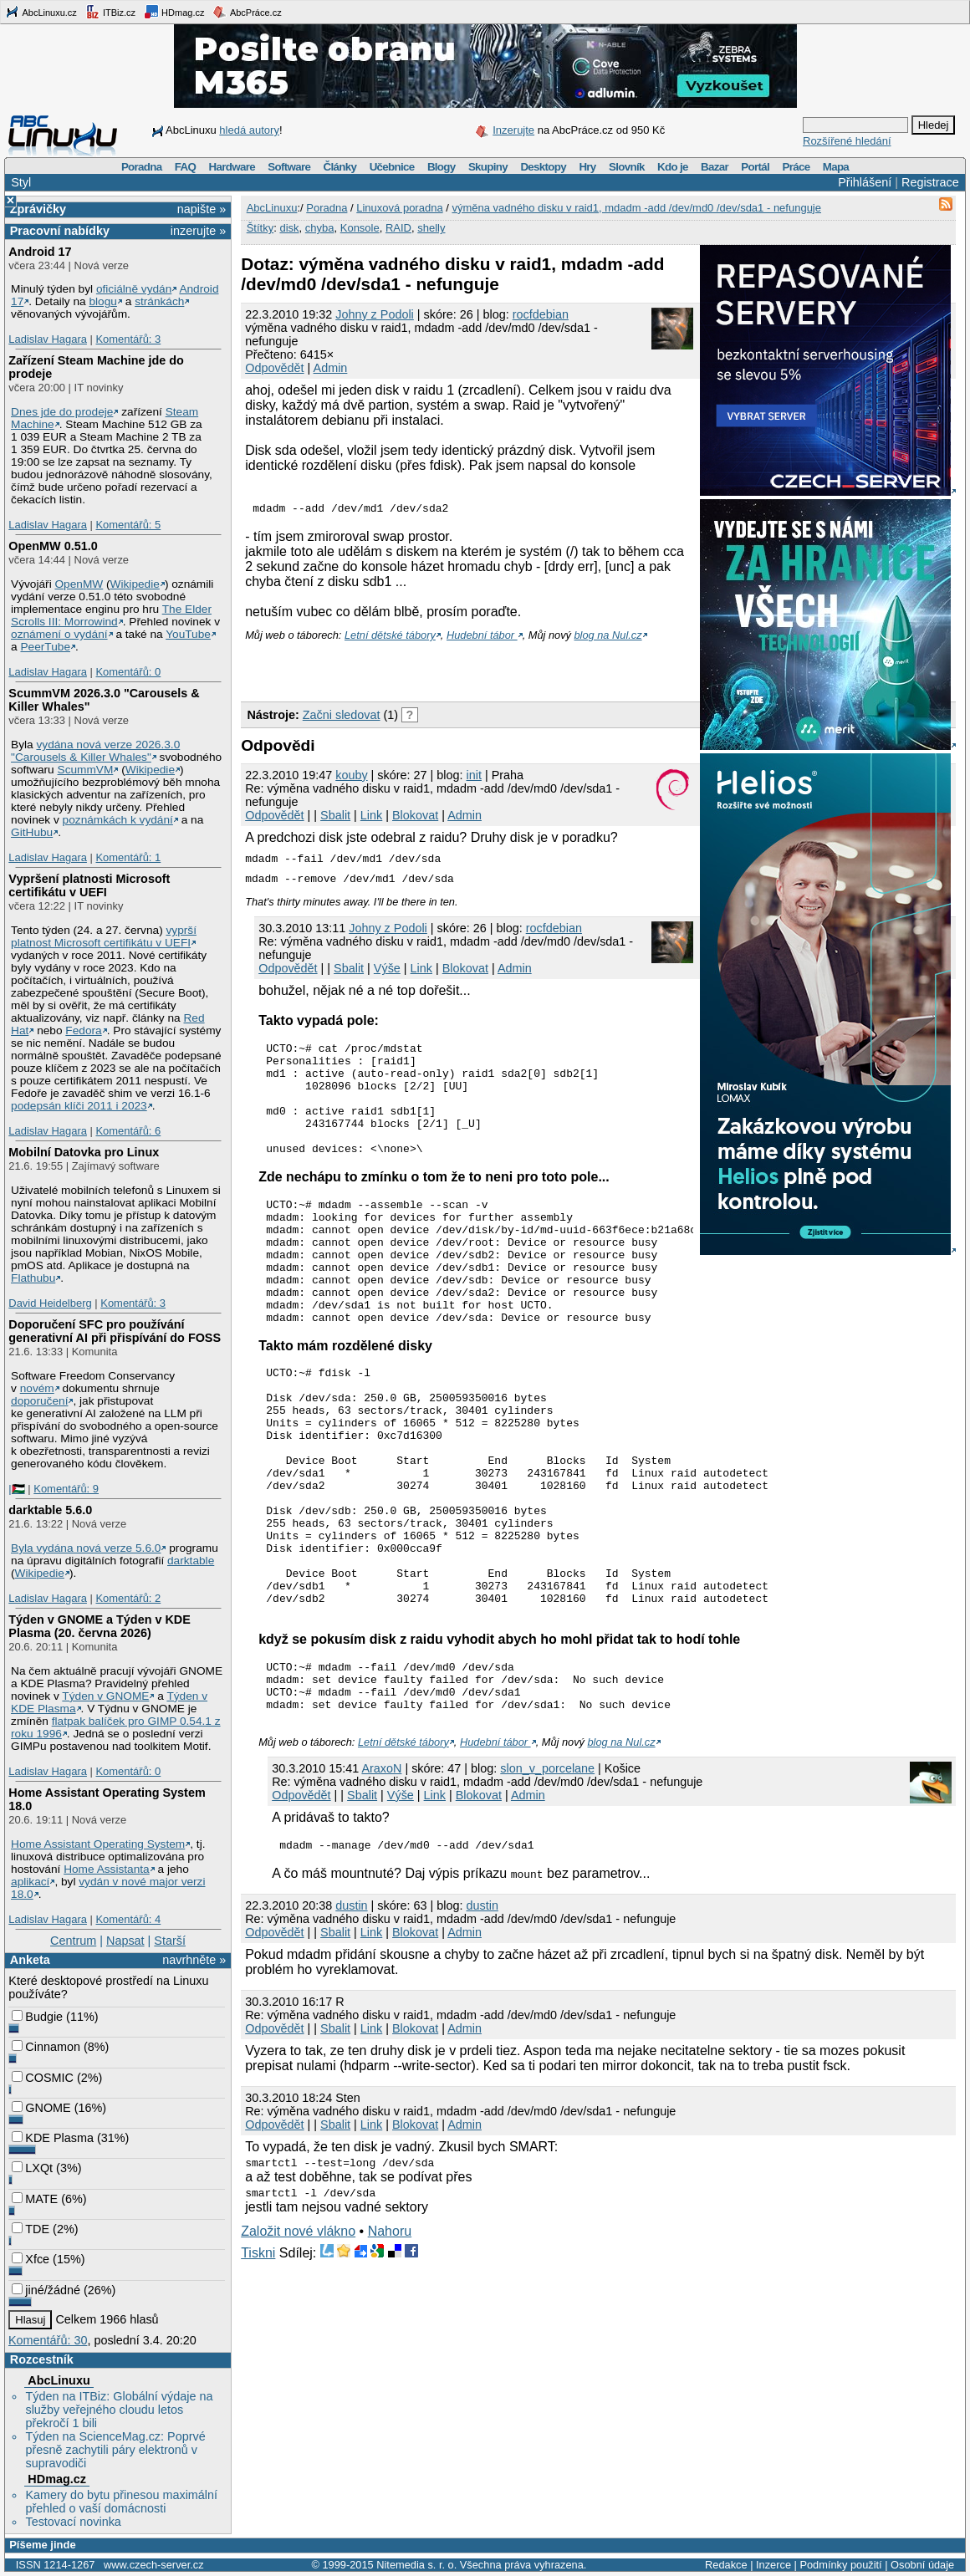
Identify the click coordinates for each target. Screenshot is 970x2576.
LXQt (32, 2168)
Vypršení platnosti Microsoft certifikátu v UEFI (89, 885)
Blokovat (415, 817)
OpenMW (78, 584)
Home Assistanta (107, 1869)
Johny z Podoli (374, 314)
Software (289, 167)
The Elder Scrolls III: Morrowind (111, 615)
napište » (201, 209)
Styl (21, 182)
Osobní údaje (922, 2564)
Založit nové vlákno (298, 2344)
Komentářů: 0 (128, 672)
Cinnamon (46, 2046)
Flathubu (33, 1278)
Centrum (73, 1940)
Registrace (930, 182)
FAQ (185, 167)
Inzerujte (513, 130)
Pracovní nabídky (60, 230)
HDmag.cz (174, 11)
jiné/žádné (46, 2290)
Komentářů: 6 (128, 1131)
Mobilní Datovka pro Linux (83, 1152)
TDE (30, 2229)
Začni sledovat (341, 717)
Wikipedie (135, 584)
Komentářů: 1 (128, 857)
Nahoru (389, 2344)
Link (371, 817)
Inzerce (773, 2564)
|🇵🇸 (16, 1488)
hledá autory (249, 130)
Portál (755, 167)
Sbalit (335, 817)
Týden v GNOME (105, 1696)
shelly (431, 228)
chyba (319, 228)
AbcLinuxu (58, 2380)
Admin (331, 368)
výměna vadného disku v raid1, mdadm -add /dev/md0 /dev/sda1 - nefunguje (636, 207)
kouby (351, 777)
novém (37, 1388)
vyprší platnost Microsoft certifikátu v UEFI (104, 936)
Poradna (141, 167)
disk (289, 228)
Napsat (125, 1940)
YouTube (188, 634)
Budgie (37, 2016)
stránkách (159, 301)
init (474, 777)
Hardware (232, 167)
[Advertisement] (436, 669)
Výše (387, 970)
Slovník (627, 167)
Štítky (260, 228)
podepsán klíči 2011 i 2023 (79, 1105)
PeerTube (45, 646)
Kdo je (672, 167)
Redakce (726, 2564)
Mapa (836, 167)
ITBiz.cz (110, 11)
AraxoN (381, 1878)
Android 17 (39, 251)
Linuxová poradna (399, 207)
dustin (351, 2018)
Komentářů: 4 (128, 1919)
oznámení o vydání (59, 634)
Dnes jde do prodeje (62, 412)
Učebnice (392, 167)
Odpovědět (274, 368)
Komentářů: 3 (128, 339)
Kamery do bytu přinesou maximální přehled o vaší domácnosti (121, 2501)
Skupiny (488, 167)
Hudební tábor (482, 637)
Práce (795, 167)
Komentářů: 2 (128, 1598)
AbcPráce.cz (246, 11)
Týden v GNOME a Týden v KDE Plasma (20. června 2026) (99, 1626)
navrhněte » (194, 1959)
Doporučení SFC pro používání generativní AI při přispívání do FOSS (114, 1331)
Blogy (441, 167)
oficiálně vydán (133, 289)
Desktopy (543, 167)
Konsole (360, 228)
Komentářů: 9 (66, 1488)
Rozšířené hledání (847, 141)
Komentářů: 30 (47, 2340)
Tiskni (258, 2366)
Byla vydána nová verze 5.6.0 (86, 1548)
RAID (398, 228)
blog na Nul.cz (608, 637)
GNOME (41, 2107)
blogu (102, 301)
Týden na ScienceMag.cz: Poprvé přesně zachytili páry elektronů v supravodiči (115, 2450)
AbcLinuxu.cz (41, 11)
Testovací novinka (72, 2521)
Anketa (30, 1959)
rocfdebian (541, 314)
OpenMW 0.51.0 (52, 546)
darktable (190, 1560)
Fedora (83, 1030)
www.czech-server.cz (153, 2564)
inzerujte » (198, 230)
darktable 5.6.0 (50, 1510)
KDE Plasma (53, 2138)
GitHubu (32, 832)
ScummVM (86, 769)
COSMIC (43, 2077)
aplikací (30, 1881)
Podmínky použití (840, 2564)
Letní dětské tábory (390, 637)
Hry (587, 167)
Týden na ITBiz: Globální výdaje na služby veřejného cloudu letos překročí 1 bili (118, 2410)
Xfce (30, 2259)
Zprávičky (38, 209)
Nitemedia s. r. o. (416, 2564)
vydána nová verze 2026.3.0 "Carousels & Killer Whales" (95, 750)
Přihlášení (864, 182)
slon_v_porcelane (547, 1878)
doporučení (39, 1401)
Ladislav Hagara (47, 339)
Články (340, 167)
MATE (35, 2199)
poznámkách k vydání (118, 820)
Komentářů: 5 (128, 524)
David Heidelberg (49, 1303)
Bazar (714, 167)
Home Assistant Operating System (98, 1844)
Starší (170, 1940)
